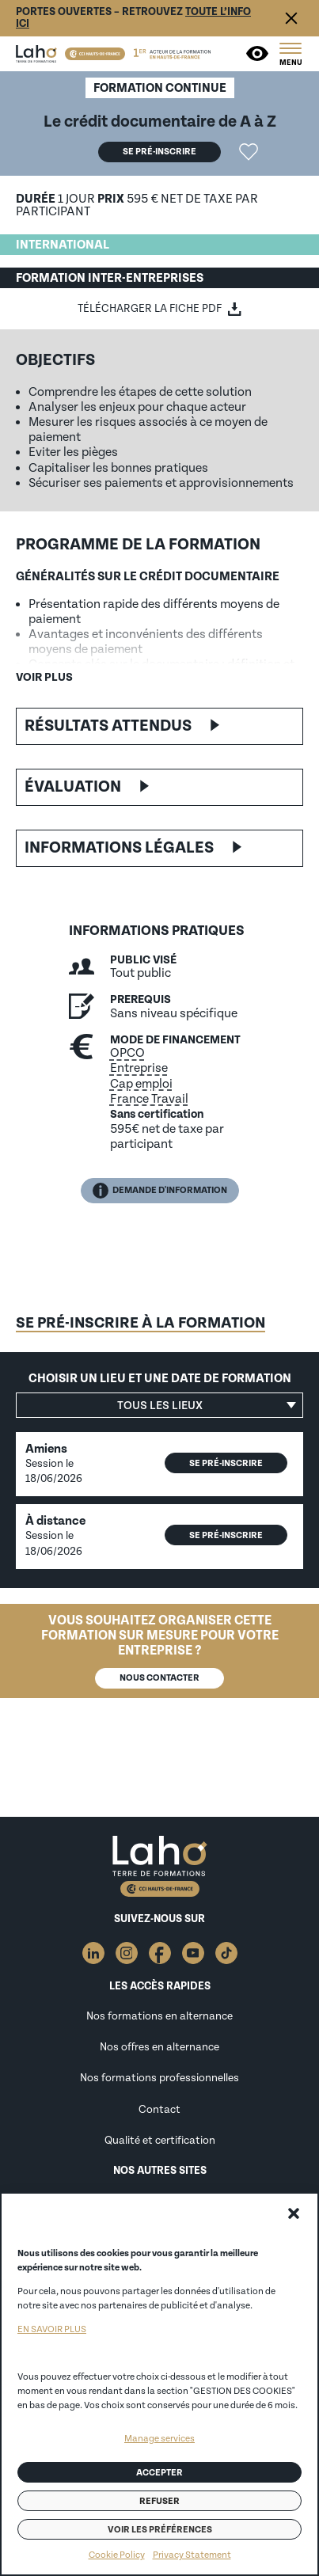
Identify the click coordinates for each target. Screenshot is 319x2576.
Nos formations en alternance (159, 2016)
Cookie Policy (117, 2555)
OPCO (127, 1053)
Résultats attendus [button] (108, 725)
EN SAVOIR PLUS (51, 2329)
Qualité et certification (159, 2140)
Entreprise (139, 1068)
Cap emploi (141, 1084)
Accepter (159, 2473)
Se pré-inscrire (159, 151)
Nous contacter (159, 1678)
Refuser (159, 2501)
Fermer (291, 18)
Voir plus (44, 677)
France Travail (149, 1099)
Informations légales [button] (119, 847)
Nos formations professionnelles (159, 2078)
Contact (159, 2109)
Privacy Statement (192, 2555)
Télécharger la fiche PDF (150, 308)
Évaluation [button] (73, 786)
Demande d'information (160, 1191)
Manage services (159, 2439)
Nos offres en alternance (159, 2047)
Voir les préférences (160, 2530)
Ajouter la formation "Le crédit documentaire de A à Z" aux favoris (248, 152)
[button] (294, 2213)
